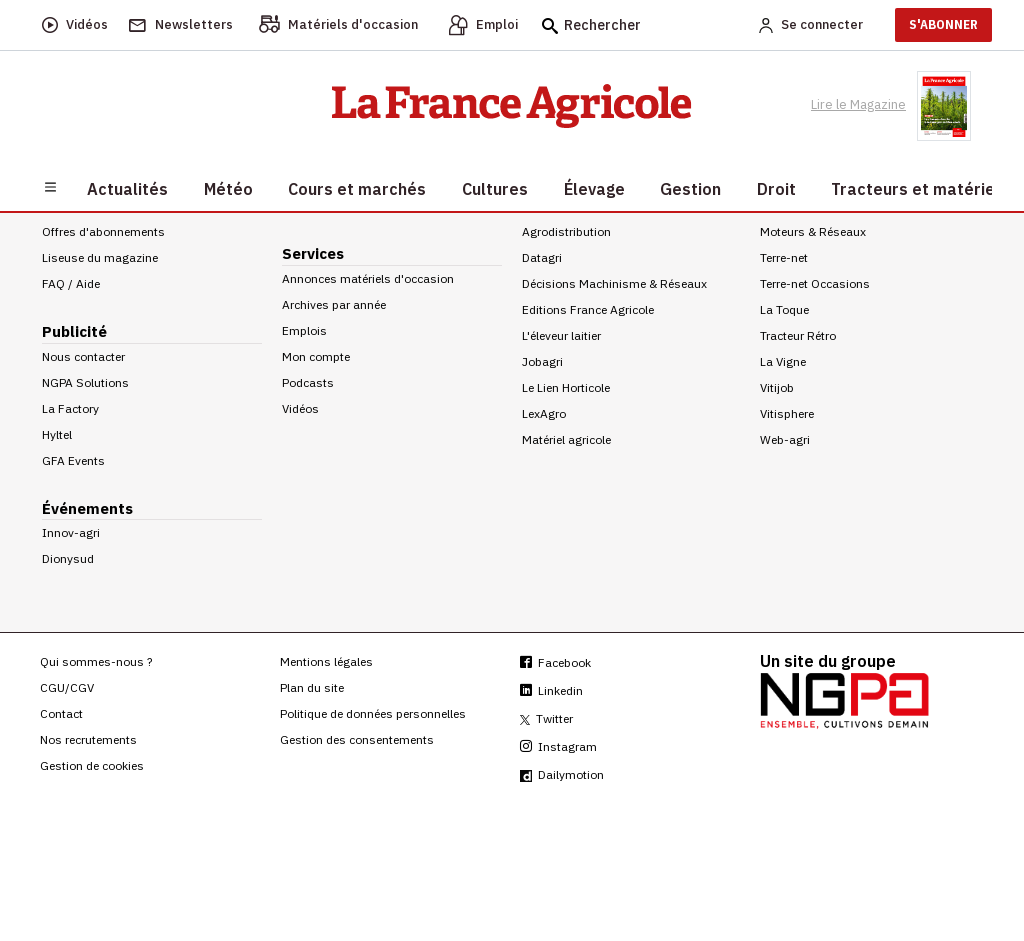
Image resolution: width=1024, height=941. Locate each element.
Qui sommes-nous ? (96, 661)
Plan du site (312, 687)
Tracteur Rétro (798, 335)
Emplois (304, 330)
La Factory (70, 408)
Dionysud (68, 558)
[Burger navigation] (50, 186)
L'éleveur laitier (561, 335)
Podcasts (308, 382)
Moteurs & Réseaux (813, 231)
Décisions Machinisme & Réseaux (614, 283)
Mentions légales (326, 661)
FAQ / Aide (71, 283)
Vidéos (300, 408)
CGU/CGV (67, 687)
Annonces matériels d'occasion (368, 278)
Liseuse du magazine (100, 257)
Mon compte (316, 356)
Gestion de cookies (92, 765)
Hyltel (57, 434)
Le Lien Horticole (566, 387)
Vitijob (777, 387)
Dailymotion (562, 774)
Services (313, 253)
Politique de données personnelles (373, 713)
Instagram (558, 746)
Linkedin (551, 690)
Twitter (546, 718)
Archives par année (334, 304)
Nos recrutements (88, 739)
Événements (87, 508)
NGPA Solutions (85, 382)
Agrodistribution (566, 231)
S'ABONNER (943, 24)
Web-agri (785, 439)
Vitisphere (787, 413)
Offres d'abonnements (103, 231)
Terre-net (784, 257)
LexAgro (544, 413)
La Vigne (783, 361)
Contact (61, 713)
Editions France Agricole (588, 309)
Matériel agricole (566, 439)
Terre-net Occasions (815, 283)
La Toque (784, 309)
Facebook (555, 662)
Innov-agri (71, 532)
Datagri (542, 257)
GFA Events (73, 460)
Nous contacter (83, 356)
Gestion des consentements (357, 739)
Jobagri (542, 361)
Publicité (74, 331)
